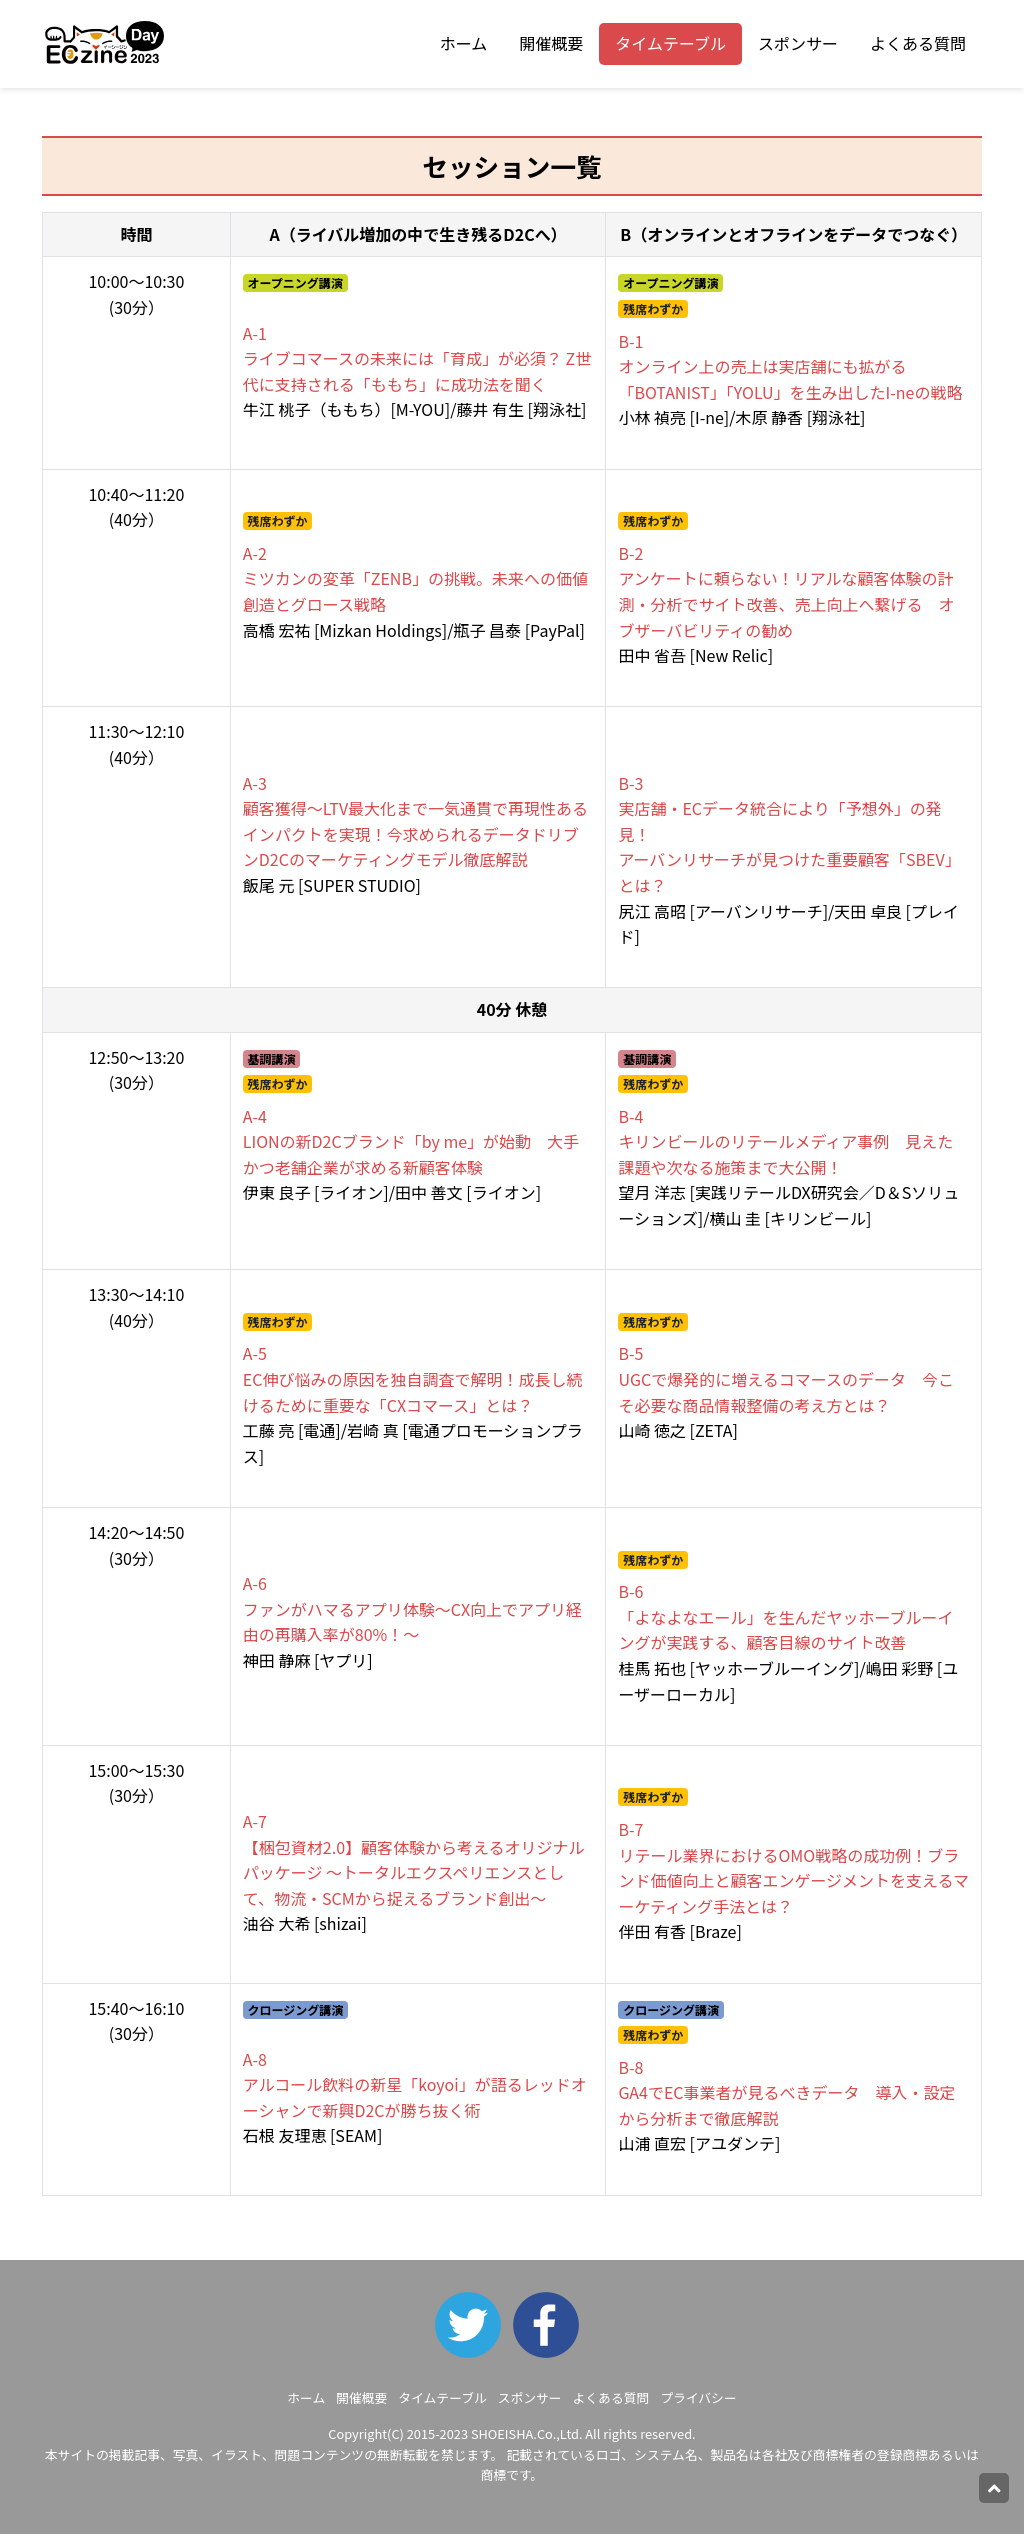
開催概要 (551, 43)
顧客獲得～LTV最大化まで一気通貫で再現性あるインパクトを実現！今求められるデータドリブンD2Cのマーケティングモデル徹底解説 (415, 821)
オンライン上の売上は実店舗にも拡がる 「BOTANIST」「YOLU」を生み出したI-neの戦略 (790, 366)
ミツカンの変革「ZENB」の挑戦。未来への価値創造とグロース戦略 (415, 578)
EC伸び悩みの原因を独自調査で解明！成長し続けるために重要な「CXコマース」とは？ (413, 1378)
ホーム (464, 43)
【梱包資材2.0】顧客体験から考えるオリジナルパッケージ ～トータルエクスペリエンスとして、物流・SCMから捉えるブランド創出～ (414, 1859)
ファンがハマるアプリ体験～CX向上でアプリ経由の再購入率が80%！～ (412, 1608)
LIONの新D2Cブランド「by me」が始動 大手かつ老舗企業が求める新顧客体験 (411, 1141)
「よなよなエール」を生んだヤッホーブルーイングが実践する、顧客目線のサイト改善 (785, 1616)
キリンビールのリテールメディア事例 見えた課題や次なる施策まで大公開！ (785, 1141)
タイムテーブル (670, 43)
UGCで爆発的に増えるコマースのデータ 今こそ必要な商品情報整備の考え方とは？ (786, 1378)
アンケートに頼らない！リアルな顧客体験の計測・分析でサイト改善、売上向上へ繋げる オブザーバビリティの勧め (786, 591)
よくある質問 (918, 43)
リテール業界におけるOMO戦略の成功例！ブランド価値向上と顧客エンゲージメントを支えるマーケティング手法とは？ (793, 1867)
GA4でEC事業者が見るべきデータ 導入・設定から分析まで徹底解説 (786, 2092)
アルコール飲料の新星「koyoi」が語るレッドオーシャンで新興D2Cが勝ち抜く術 (415, 2084)
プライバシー (698, 2397)
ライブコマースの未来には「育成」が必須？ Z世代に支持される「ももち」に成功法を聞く (417, 358)
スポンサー (798, 43)
